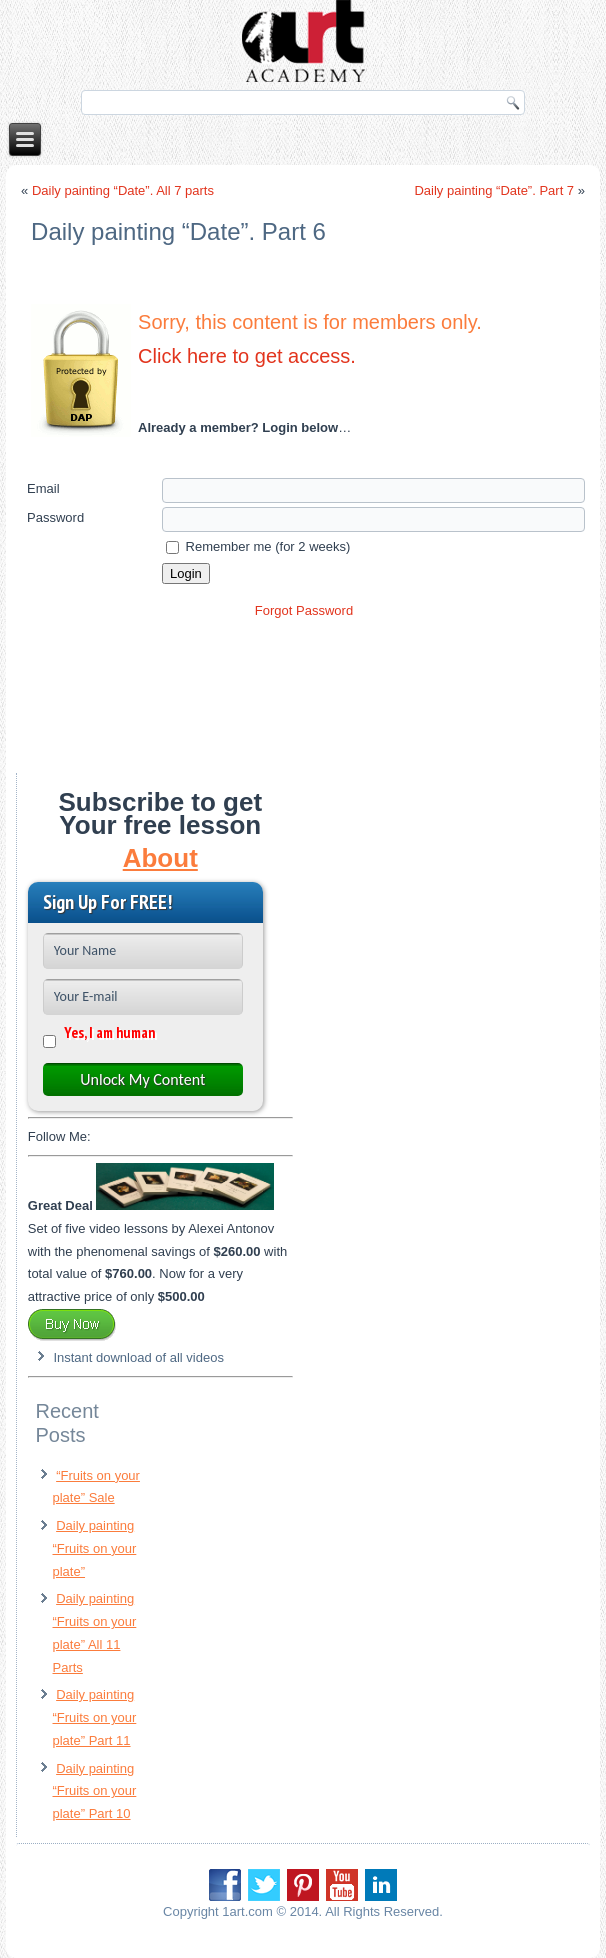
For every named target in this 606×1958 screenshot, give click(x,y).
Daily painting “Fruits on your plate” (95, 1548)
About (160, 858)
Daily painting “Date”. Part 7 (494, 190)
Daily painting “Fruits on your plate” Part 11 (95, 1717)
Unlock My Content (142, 1079)
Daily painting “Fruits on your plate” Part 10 (95, 1791)
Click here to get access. (247, 356)
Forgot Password (304, 610)
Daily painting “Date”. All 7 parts (123, 190)
